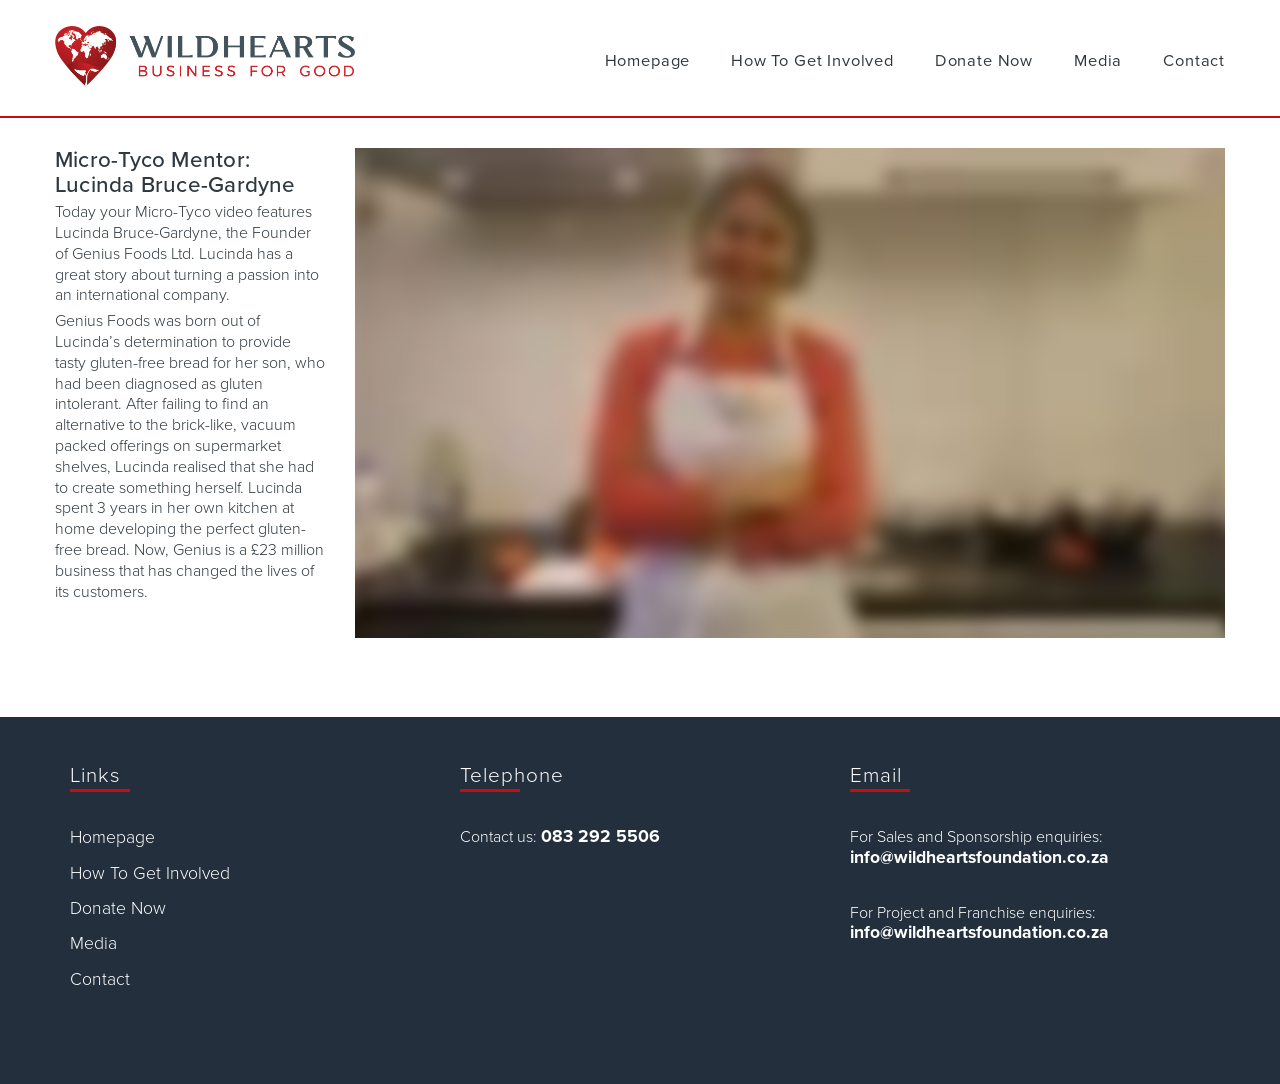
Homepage (648, 61)
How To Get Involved (812, 61)
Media (1098, 61)
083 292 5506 (600, 836)
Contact (1194, 61)
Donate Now (984, 61)
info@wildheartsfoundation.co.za (979, 857)
